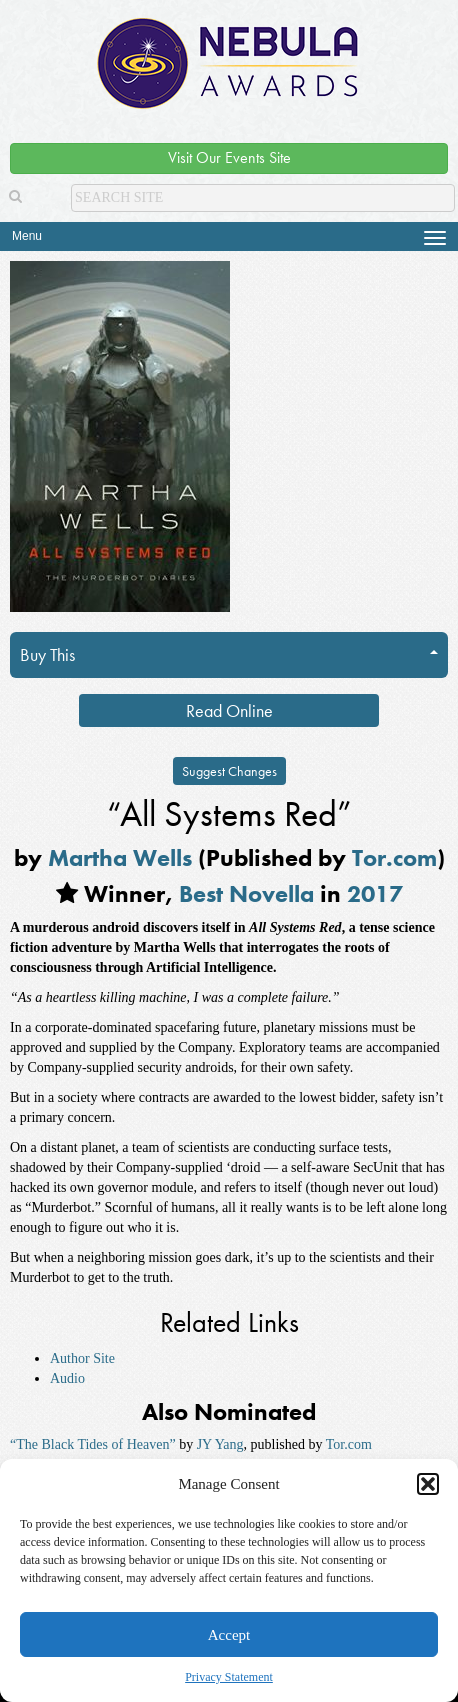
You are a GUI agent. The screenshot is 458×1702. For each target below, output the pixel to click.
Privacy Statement (229, 1677)
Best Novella (246, 893)
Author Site (82, 1358)
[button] (428, 1484)
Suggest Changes (229, 771)
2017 (375, 893)
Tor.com (394, 857)
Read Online (229, 710)
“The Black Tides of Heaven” (93, 1444)
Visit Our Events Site (229, 157)
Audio (67, 1378)
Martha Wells (120, 857)
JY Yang (220, 1444)
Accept (229, 1635)
